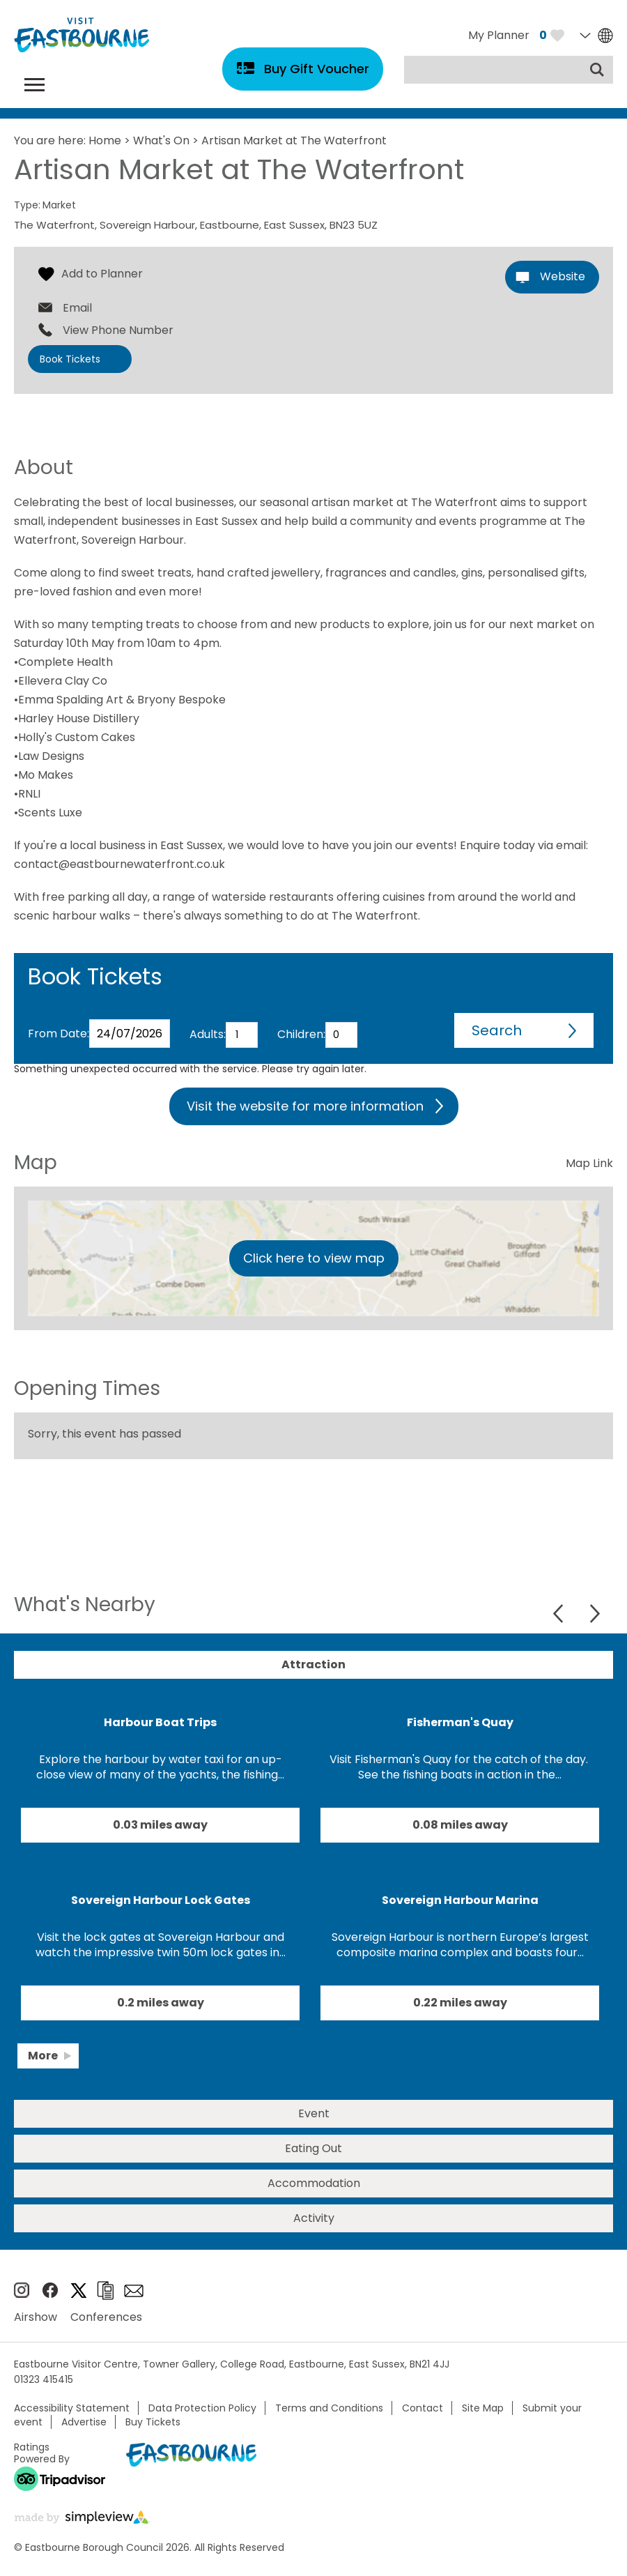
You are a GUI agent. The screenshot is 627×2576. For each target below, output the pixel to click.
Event (314, 2113)
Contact (422, 2408)
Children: (301, 1034)
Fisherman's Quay (460, 1722)
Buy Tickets (152, 2422)
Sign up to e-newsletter (134, 2291)
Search (497, 1030)
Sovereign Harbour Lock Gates (160, 1900)
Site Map (483, 2408)
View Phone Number (118, 330)
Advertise (84, 2422)
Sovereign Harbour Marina (460, 1900)
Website (562, 276)
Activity (313, 2218)
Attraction (313, 1664)
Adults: (207, 1034)
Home (104, 140)
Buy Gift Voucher (316, 68)
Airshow (35, 2317)
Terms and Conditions (329, 2408)
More (43, 2056)
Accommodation (314, 2183)
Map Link (589, 1163)
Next (594, 1613)
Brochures (105, 2290)
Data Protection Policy (202, 2408)
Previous (559, 1613)
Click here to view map (314, 1258)
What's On (161, 140)
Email (77, 308)
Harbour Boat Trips (160, 1722)
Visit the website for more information (305, 1106)
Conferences (106, 2317)
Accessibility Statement (72, 2408)
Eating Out (313, 2148)
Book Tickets (70, 359)
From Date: (58, 1034)
